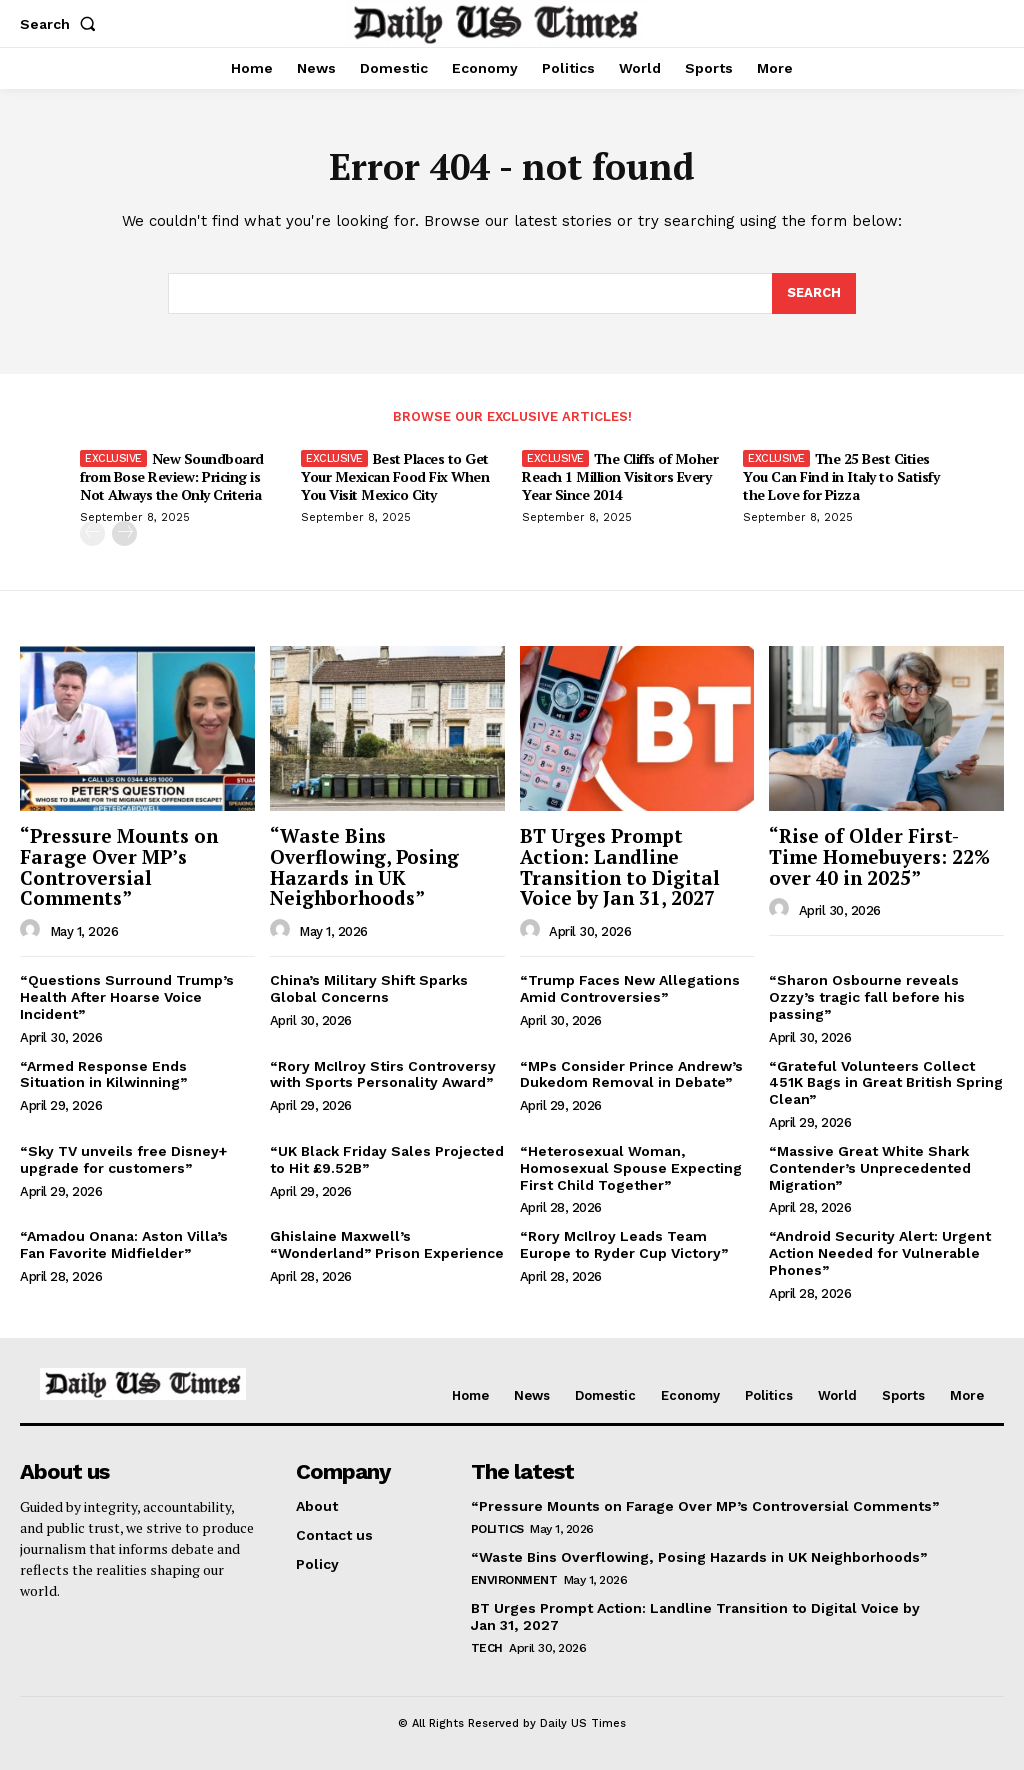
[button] (62, 24)
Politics (497, 1529)
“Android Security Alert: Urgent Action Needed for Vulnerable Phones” (880, 1253)
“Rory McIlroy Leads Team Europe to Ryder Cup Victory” (624, 1244)
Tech (487, 1648)
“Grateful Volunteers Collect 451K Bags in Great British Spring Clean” (886, 1083)
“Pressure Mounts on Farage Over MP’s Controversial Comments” (119, 867)
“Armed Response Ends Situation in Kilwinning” (103, 1074)
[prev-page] (92, 533)
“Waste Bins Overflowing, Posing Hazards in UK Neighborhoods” (364, 867)
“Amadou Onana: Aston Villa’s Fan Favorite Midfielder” (124, 1244)
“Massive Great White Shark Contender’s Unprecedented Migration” (870, 1168)
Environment (514, 1580)
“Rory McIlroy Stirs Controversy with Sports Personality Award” (383, 1074)
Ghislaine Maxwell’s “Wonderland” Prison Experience (387, 1244)
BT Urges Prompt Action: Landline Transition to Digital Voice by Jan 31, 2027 (620, 867)
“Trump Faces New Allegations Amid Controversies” (630, 988)
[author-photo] (33, 930)
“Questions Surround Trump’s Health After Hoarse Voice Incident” (127, 997)
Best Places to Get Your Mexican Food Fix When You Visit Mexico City (395, 476)
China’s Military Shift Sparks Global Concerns (369, 988)
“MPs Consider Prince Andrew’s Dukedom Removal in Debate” (631, 1074)
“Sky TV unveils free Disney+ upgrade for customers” (123, 1159)
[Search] (814, 294)
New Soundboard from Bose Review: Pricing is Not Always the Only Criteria (172, 476)
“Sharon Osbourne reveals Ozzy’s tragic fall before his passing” (867, 997)
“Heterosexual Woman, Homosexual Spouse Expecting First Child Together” (631, 1168)
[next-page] (124, 533)
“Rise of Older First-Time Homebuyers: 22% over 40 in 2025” (879, 856)
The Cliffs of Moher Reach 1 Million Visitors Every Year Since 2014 (620, 476)
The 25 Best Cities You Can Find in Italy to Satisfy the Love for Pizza (841, 476)
